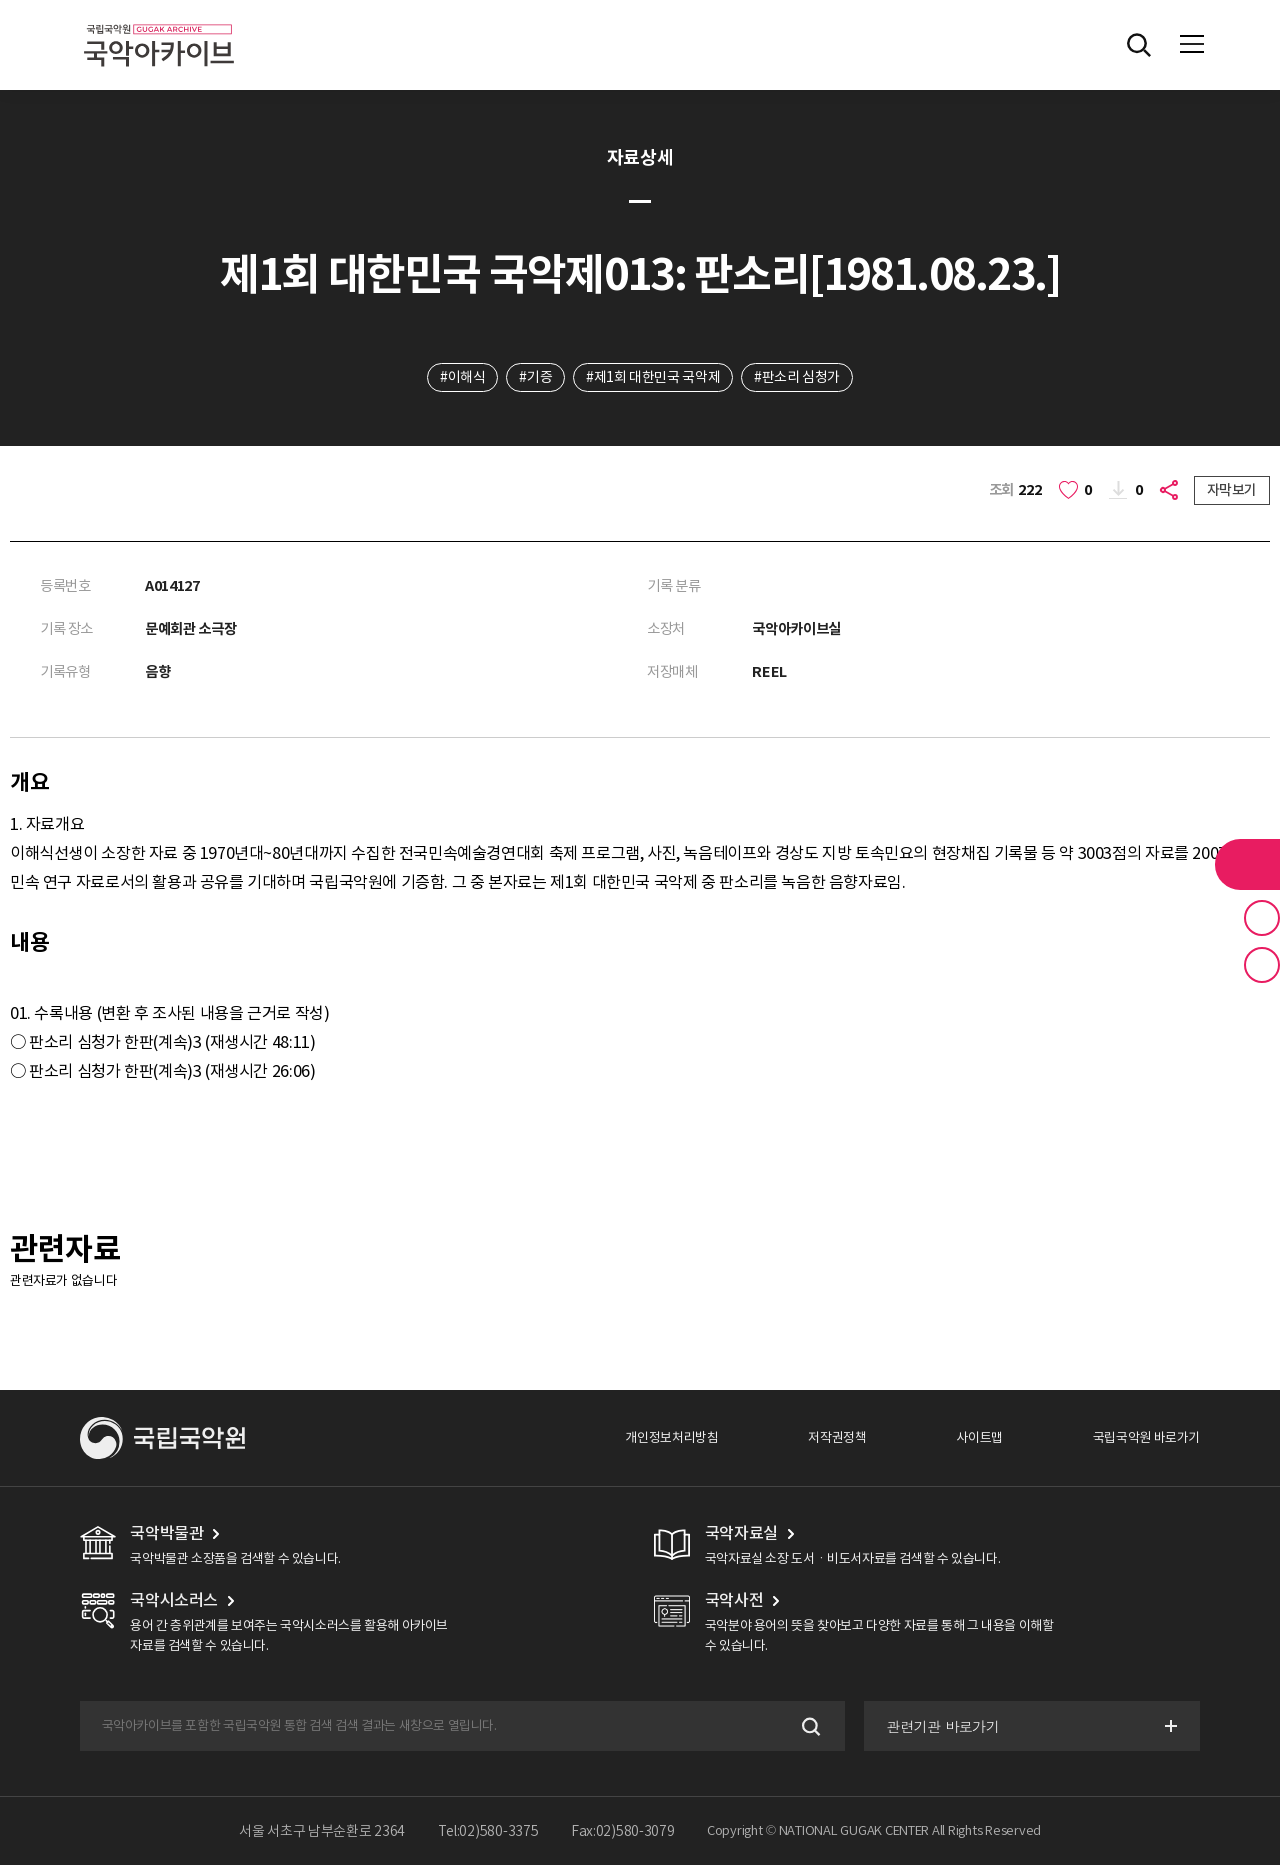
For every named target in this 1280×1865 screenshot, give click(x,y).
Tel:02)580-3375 (488, 1831)
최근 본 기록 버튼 (1262, 965)
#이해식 (462, 377)
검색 (809, 1726)
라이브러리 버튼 (1247, 864)
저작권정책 (837, 1437)
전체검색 (1139, 45)
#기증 (535, 377)
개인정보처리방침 (671, 1437)
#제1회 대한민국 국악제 (653, 377)
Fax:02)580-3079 (623, 1831)
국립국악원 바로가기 (1146, 1437)
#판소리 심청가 (797, 377)
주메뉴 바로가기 (0, 0)
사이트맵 (979, 1437)
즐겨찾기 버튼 (1262, 918)
